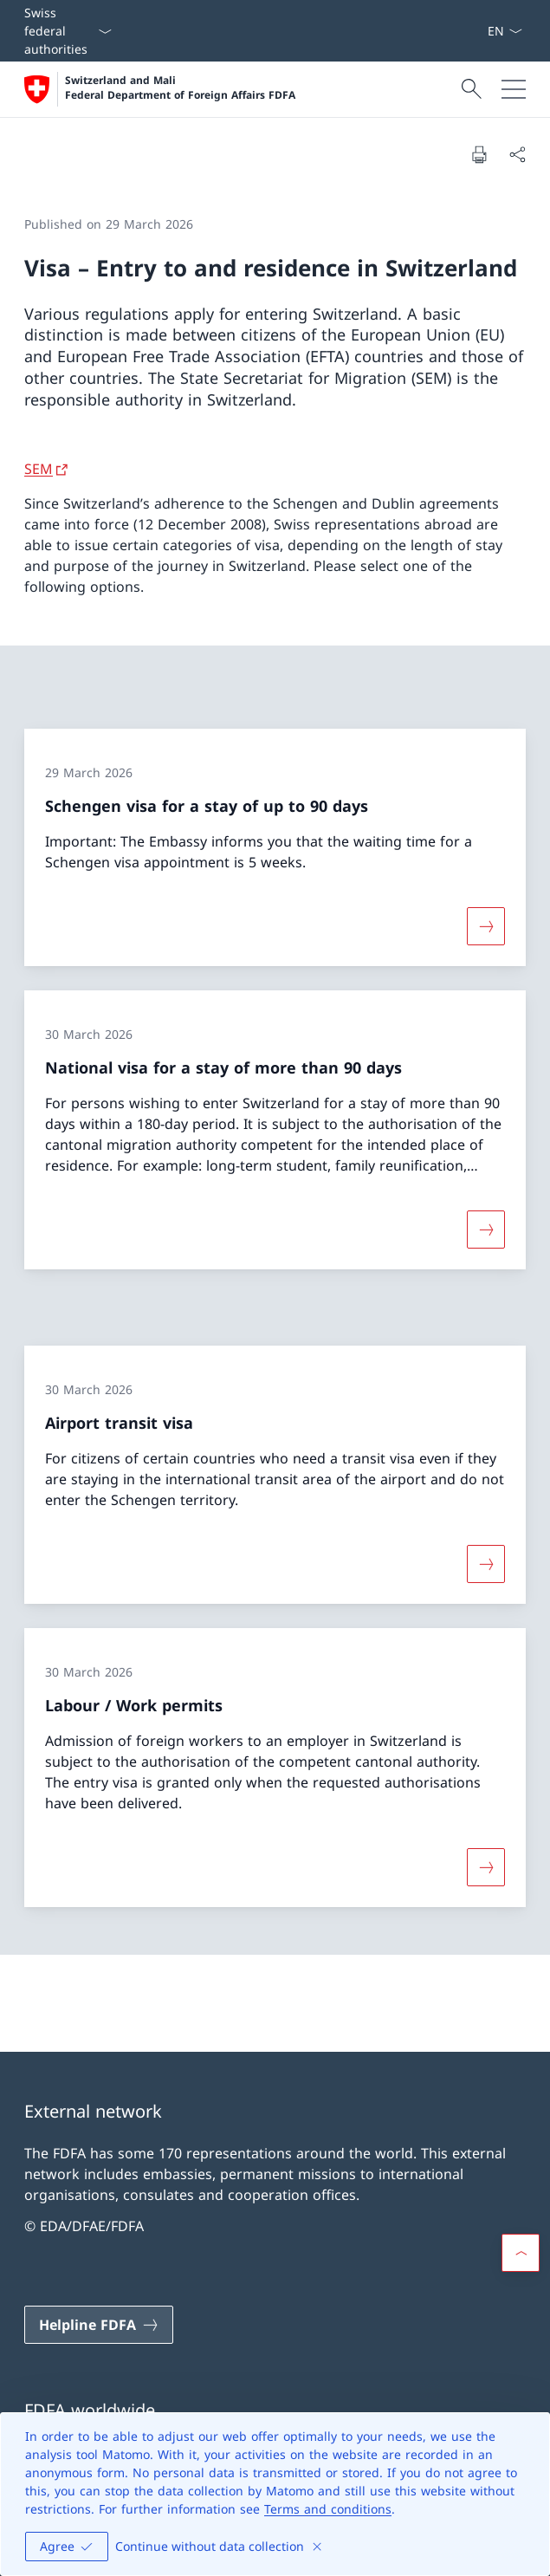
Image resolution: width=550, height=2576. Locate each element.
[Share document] (517, 154)
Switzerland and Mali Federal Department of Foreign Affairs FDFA (180, 88)
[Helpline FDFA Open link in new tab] (98, 2325)
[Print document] (479, 154)
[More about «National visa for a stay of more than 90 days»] (486, 1229)
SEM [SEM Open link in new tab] (38, 468)
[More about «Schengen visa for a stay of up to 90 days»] (486, 926)
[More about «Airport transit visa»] (486, 1564)
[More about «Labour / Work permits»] (486, 1866)
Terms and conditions (327, 2509)
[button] (520, 2253)
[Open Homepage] (159, 89)
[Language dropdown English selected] (504, 31)
